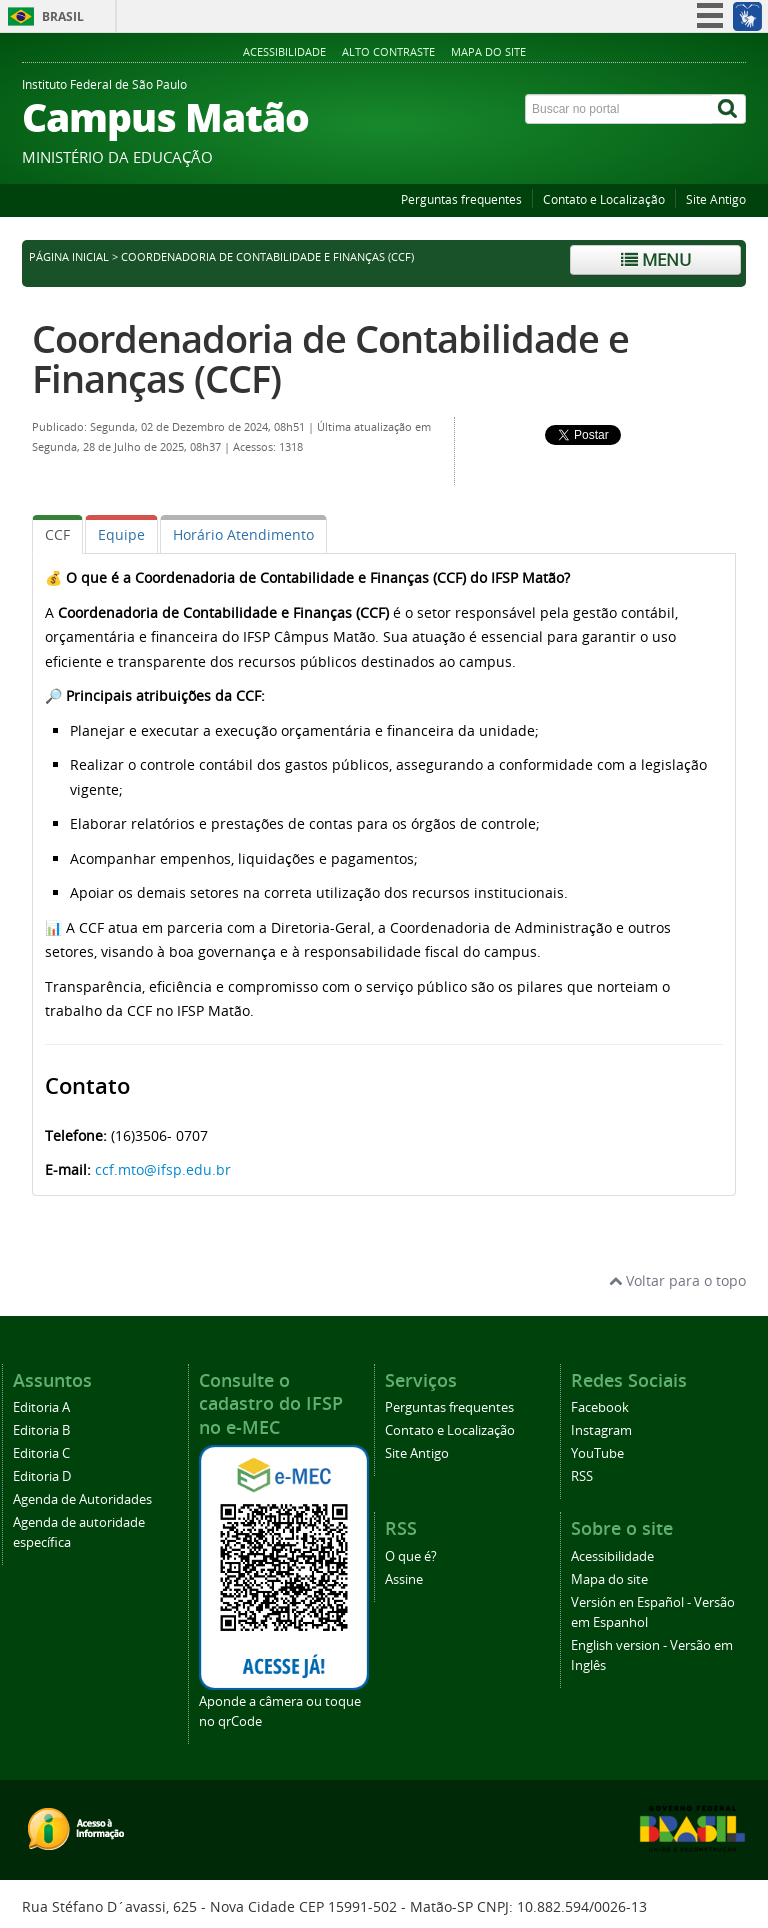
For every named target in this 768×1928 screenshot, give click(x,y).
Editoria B (41, 1430)
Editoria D (42, 1476)
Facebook (600, 1407)
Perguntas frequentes (461, 199)
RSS (582, 1476)
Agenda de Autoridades (82, 1499)
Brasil (63, 16)
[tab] (57, 534)
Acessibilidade (284, 51)
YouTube (597, 1453)
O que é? (411, 1556)
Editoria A (41, 1407)
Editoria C (41, 1453)
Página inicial (69, 257)
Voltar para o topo (677, 1280)
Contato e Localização (604, 199)
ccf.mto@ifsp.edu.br (163, 1169)
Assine (404, 1579)
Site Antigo (716, 199)
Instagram (601, 1430)
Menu (656, 259)
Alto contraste (388, 51)
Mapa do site (488, 51)
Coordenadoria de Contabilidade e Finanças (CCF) (330, 358)
